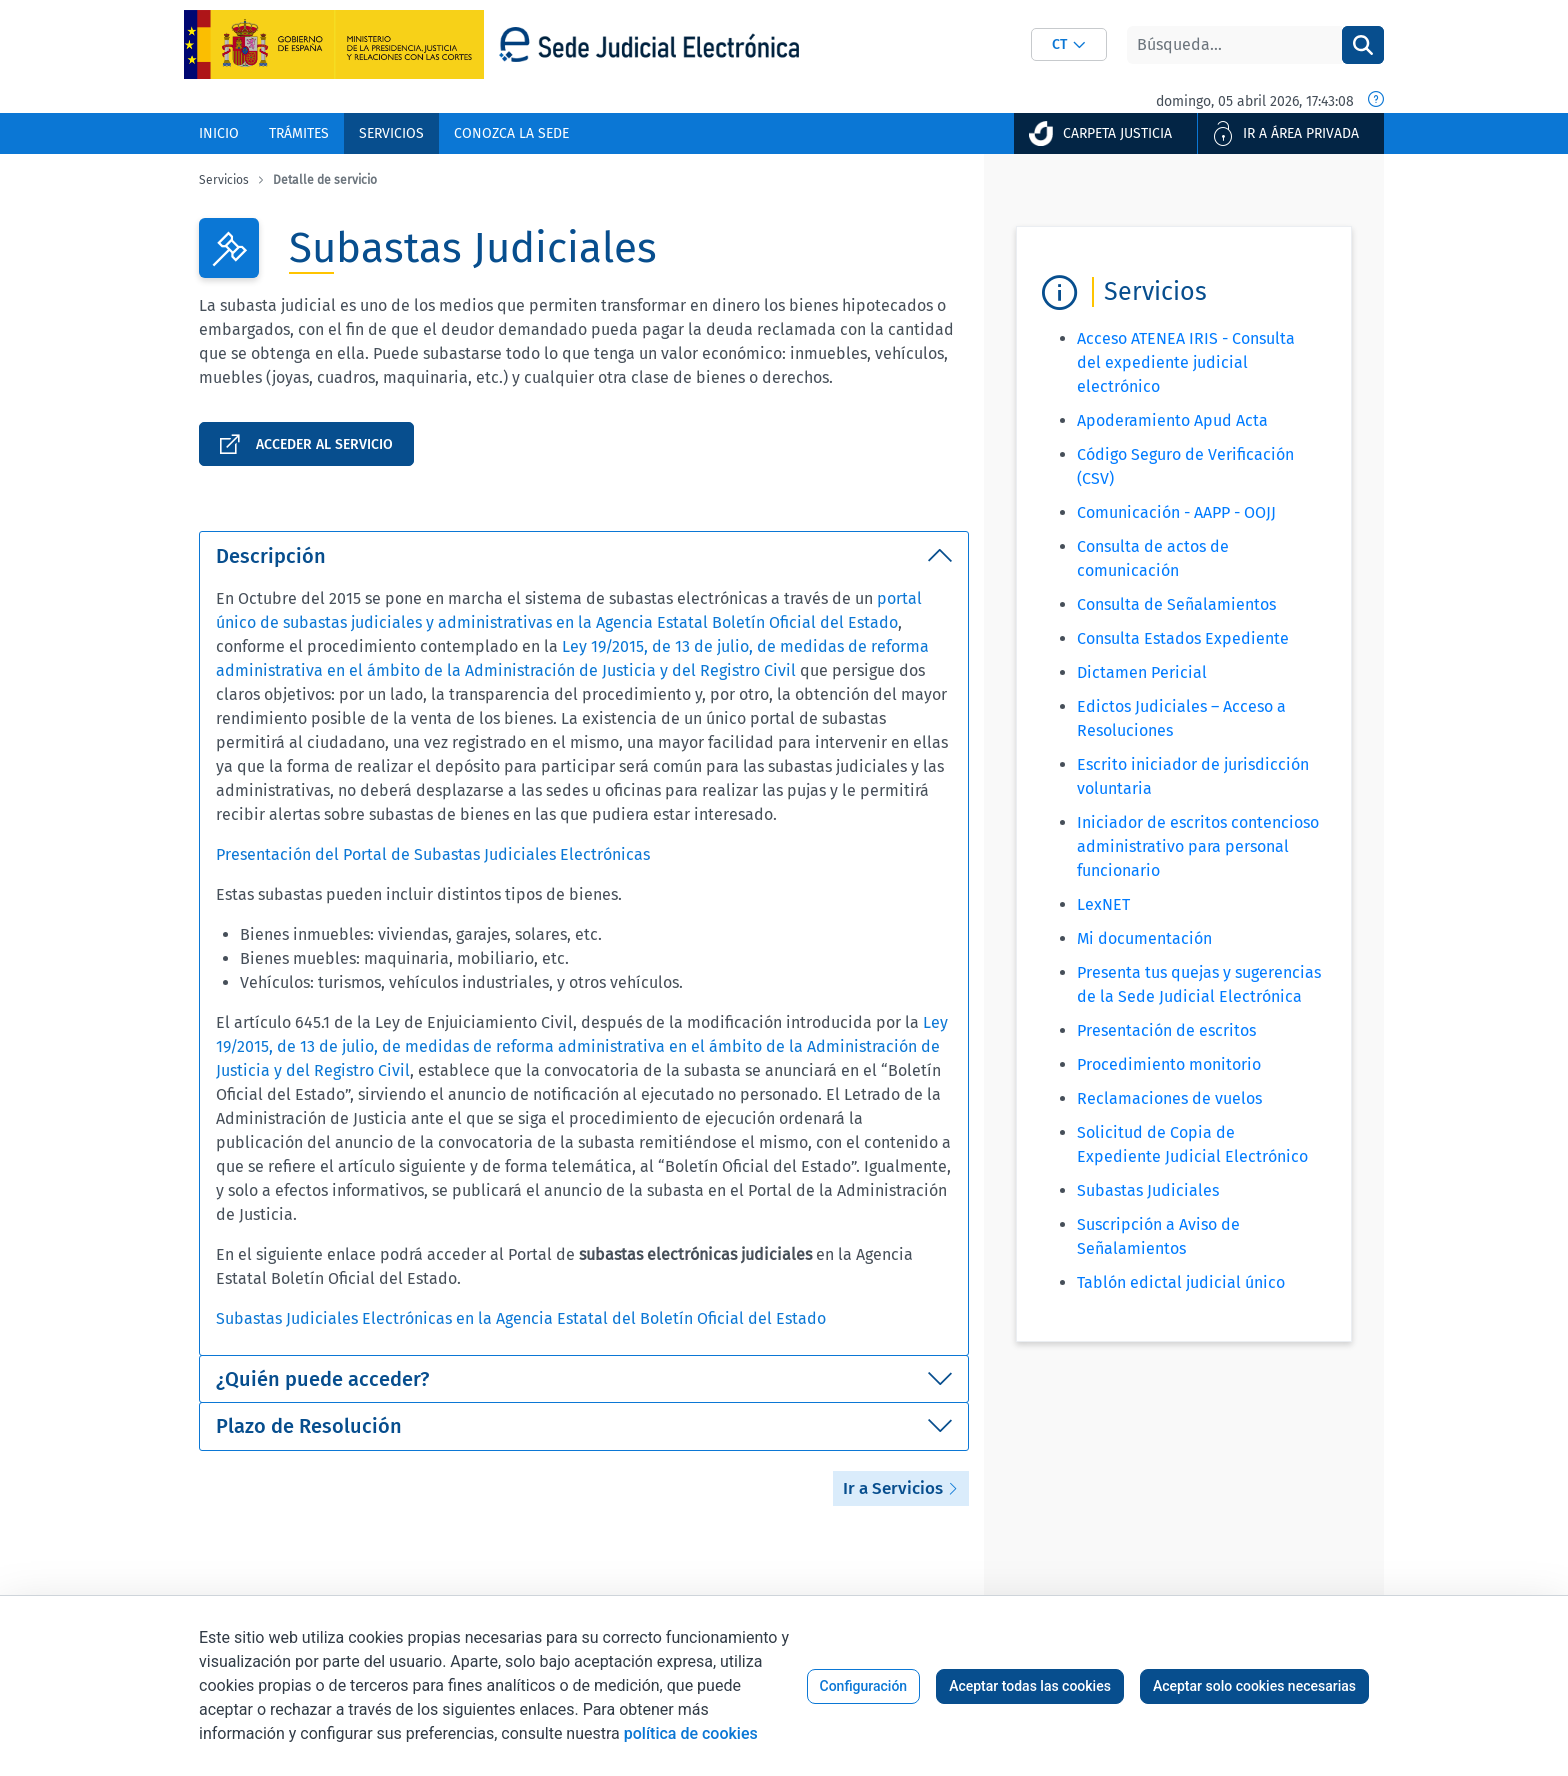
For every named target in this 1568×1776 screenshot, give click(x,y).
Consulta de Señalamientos (1176, 604)
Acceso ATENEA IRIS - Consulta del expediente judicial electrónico (1186, 362)
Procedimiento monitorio (1169, 1064)
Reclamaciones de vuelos (1169, 1098)
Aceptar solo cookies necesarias (1254, 1686)
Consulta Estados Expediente (1183, 638)
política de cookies (691, 1733)
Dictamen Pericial (1142, 672)
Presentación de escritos (1166, 1030)
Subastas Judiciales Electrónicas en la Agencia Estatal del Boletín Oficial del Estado (521, 1318)
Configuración (864, 1686)
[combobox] (1069, 44)
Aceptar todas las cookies (1030, 1686)
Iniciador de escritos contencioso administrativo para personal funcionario (1198, 846)
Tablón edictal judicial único (1181, 1282)
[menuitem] (219, 133)
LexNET (1103, 904)
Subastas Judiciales (1148, 1190)
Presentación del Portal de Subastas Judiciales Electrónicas (433, 854)
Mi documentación (1144, 938)
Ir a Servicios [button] (901, 1488)
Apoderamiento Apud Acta (1172, 420)
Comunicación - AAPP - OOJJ (1176, 512)
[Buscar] (1234, 45)
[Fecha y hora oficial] (1376, 101)
